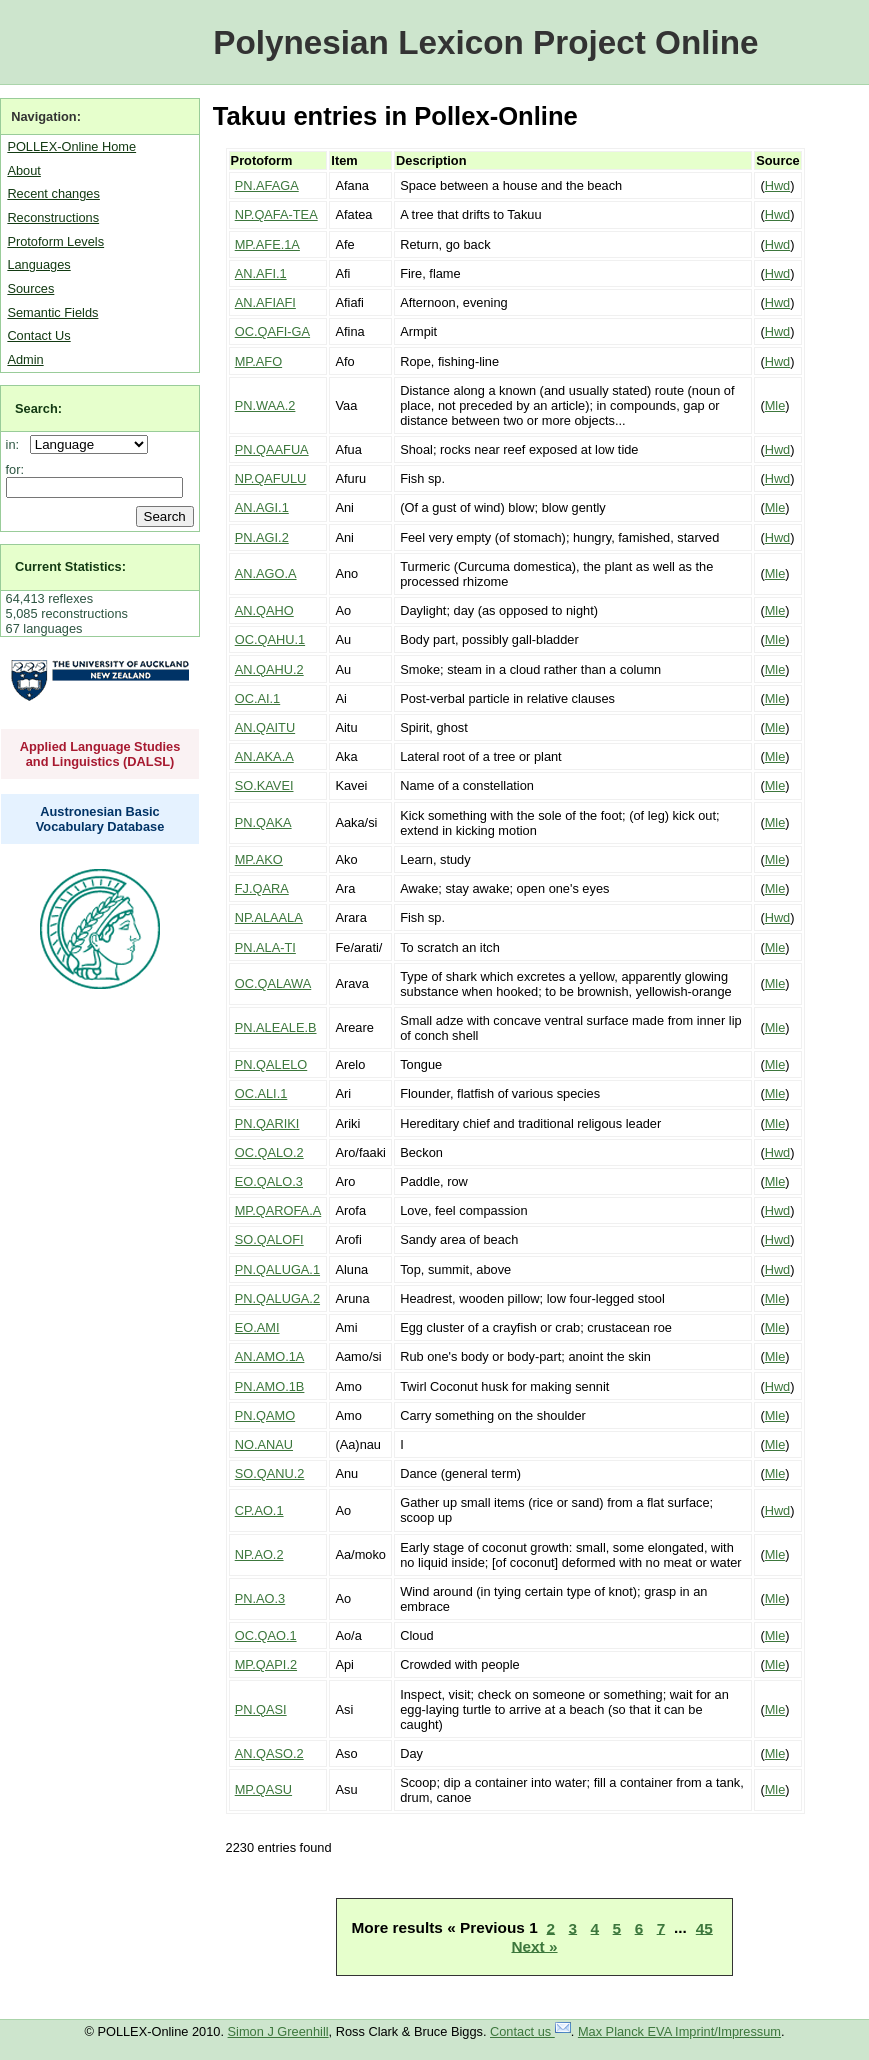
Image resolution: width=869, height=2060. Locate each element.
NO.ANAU (264, 1444)
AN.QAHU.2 (269, 669)
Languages (38, 264)
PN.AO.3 (260, 1598)
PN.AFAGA (267, 185)
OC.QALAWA (273, 983)
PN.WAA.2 (265, 405)
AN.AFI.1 (261, 273)
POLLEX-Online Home (71, 146)
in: (16, 444)
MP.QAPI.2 (266, 1664)
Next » (534, 1945)
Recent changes (53, 193)
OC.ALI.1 (261, 1093)
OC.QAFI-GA (272, 331)
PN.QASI (261, 1709)
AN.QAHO (264, 610)
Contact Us (38, 335)
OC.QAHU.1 (270, 639)
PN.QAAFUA (272, 449)
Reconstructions (53, 217)
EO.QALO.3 (269, 1181)
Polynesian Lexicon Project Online (485, 42)
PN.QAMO (265, 1415)
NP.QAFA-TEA (276, 214)
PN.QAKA (263, 822)
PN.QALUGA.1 (277, 1269)
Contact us (530, 2031)
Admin (25, 359)
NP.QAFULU (271, 478)
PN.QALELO (271, 1064)
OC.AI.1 (258, 698)
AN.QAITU (265, 727)
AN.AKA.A (264, 756)
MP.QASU (263, 1789)
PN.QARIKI (267, 1123)
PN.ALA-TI (265, 947)
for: (15, 469)
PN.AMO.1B (270, 1386)
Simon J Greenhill (278, 2031)
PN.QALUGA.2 (277, 1298)
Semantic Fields (52, 312)
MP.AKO (259, 859)
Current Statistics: (70, 566)
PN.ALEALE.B (276, 1027)
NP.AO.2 (259, 1554)
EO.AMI (257, 1327)
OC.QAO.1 (266, 1635)
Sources (30, 288)
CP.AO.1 (259, 1510)
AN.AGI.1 (262, 507)
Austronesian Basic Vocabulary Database (100, 819)
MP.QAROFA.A (278, 1210)
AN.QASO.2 (269, 1753)
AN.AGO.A (266, 573)
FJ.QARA (262, 888)
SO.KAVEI (264, 785)
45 (704, 1927)
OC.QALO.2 (269, 1152)
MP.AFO (258, 361)
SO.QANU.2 (270, 1473)
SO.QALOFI (269, 1239)
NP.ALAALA (269, 917)
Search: (38, 408)
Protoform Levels (55, 241)
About (23, 170)
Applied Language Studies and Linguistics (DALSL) (100, 754)
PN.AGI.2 (262, 537)
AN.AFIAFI (265, 302)
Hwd (778, 185)
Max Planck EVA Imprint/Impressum (679, 2031)
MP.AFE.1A (267, 244)
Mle (775, 405)
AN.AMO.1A (270, 1356)
